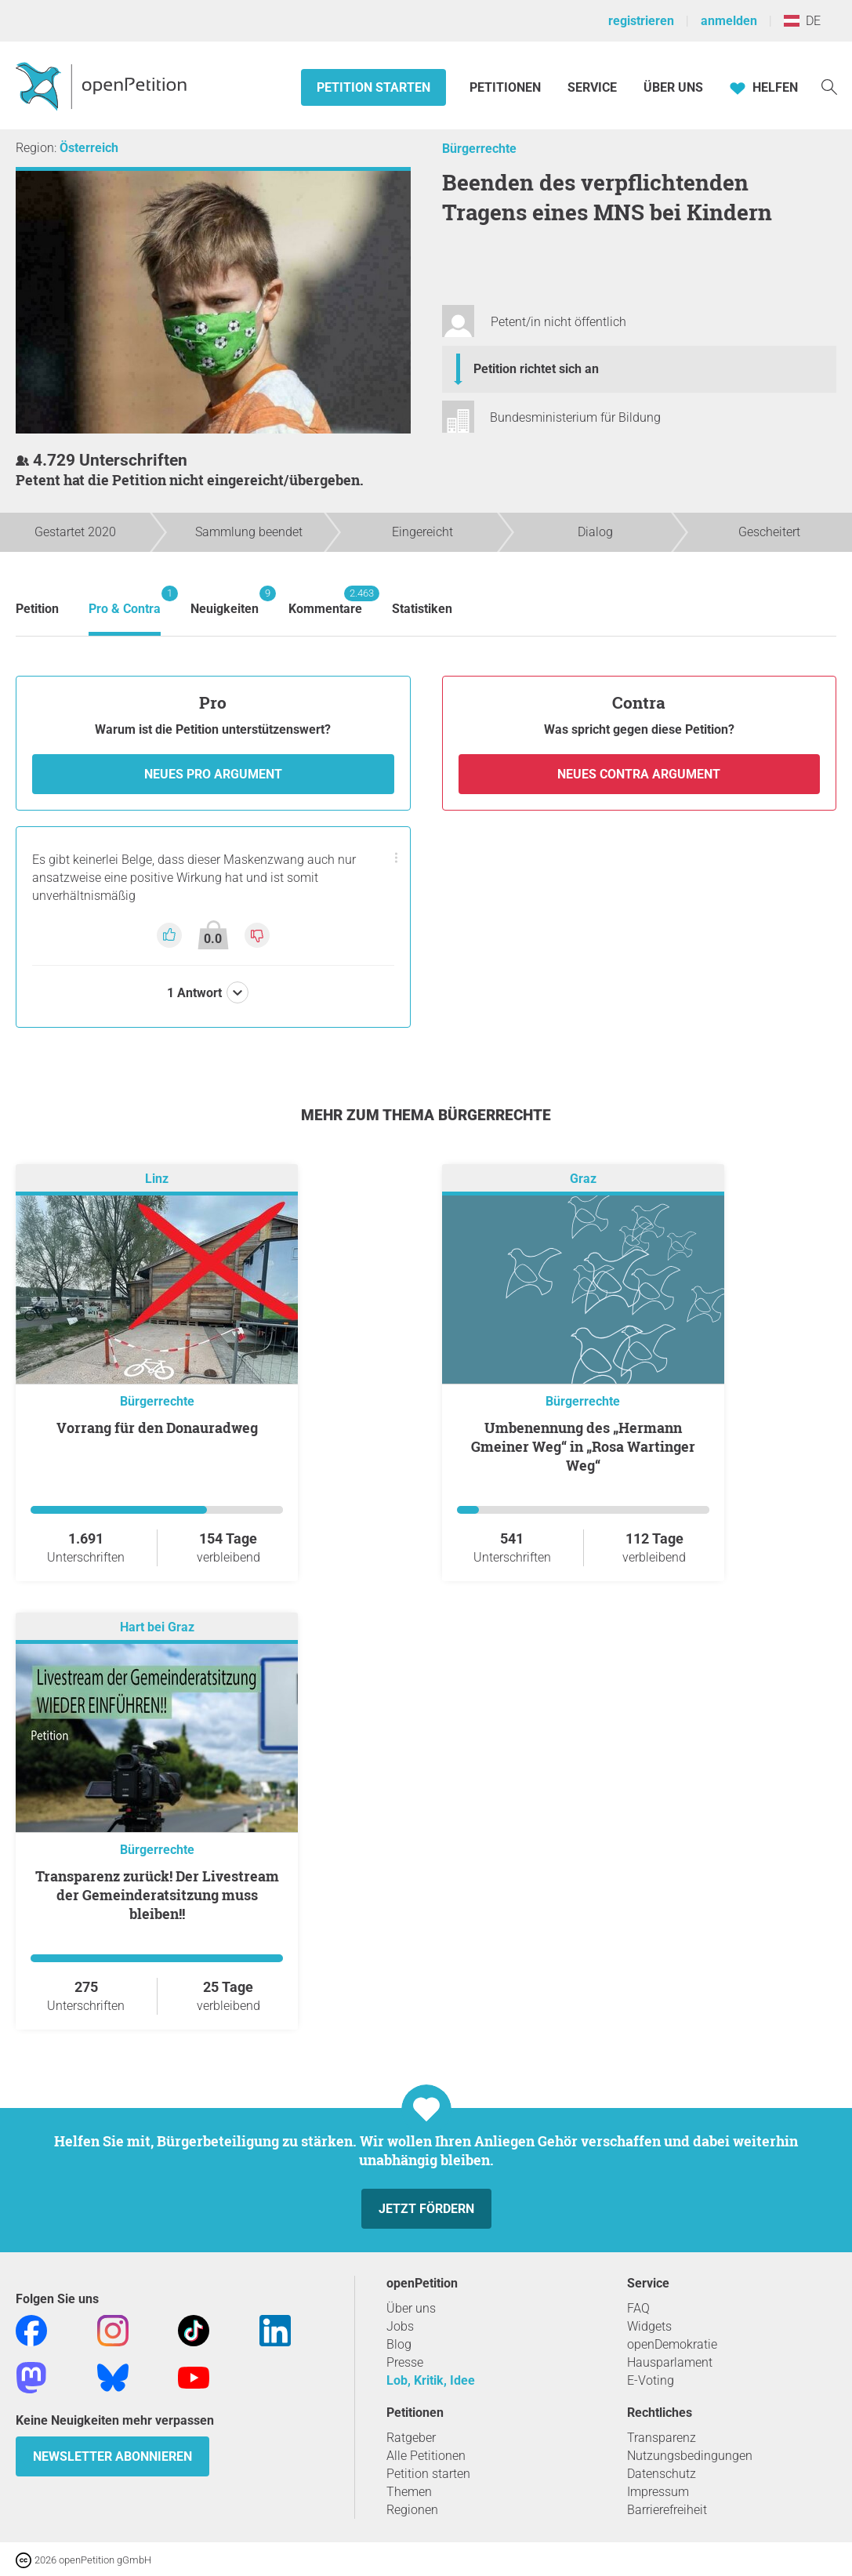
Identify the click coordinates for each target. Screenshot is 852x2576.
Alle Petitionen (426, 2455)
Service (592, 87)
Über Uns (673, 87)
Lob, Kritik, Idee (430, 2380)
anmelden (729, 20)
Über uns (411, 2308)
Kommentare (325, 601)
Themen (409, 2491)
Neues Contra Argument (638, 774)
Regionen (412, 2509)
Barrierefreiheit (667, 2509)
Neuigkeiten (224, 601)
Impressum (658, 2491)
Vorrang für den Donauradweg (157, 1427)
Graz (583, 1179)
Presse (404, 2362)
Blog (398, 2344)
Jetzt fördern (426, 2208)
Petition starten (373, 87)
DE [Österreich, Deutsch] (802, 20)
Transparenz (661, 2437)
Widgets (649, 2326)
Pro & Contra (125, 601)
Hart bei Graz (157, 1627)
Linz (157, 1179)
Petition (37, 608)
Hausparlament (669, 2362)
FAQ (638, 2308)
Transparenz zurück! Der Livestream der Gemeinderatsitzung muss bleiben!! (157, 1895)
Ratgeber (411, 2437)
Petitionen (507, 87)
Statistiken (422, 608)
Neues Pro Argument (213, 774)
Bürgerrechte (479, 148)
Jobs (400, 2326)
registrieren (641, 20)
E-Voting (650, 2380)
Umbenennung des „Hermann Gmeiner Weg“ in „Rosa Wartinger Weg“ (583, 1446)
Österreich (89, 147)
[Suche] (829, 86)
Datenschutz (661, 2473)
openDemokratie (672, 2344)
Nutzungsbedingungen (689, 2455)
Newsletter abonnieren (112, 2456)
